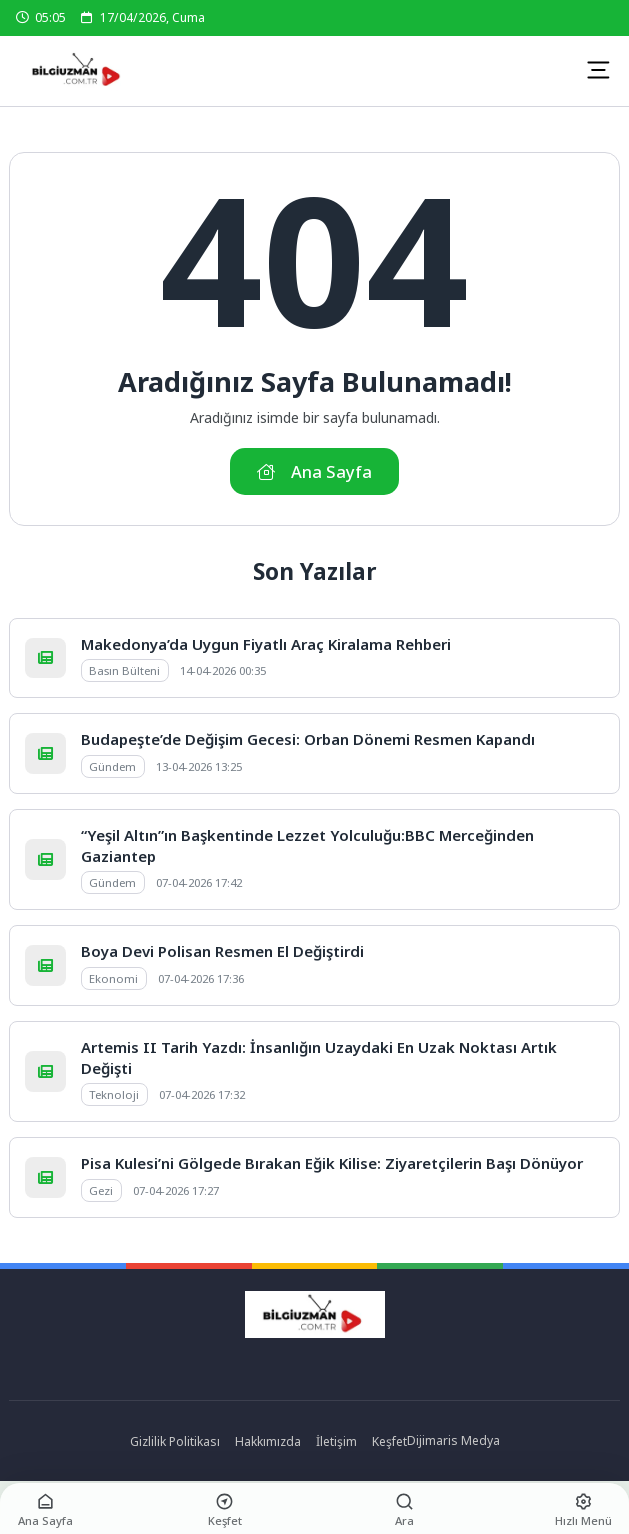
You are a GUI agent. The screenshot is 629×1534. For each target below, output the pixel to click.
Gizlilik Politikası (175, 1441)
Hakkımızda (268, 1441)
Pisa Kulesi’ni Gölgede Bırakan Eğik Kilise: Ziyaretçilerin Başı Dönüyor (332, 1163)
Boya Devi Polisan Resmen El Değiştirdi (222, 951)
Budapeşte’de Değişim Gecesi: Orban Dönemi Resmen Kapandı (308, 739)
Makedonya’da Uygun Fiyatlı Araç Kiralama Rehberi (266, 644)
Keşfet (389, 1441)
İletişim (336, 1441)
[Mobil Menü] (598, 70)
